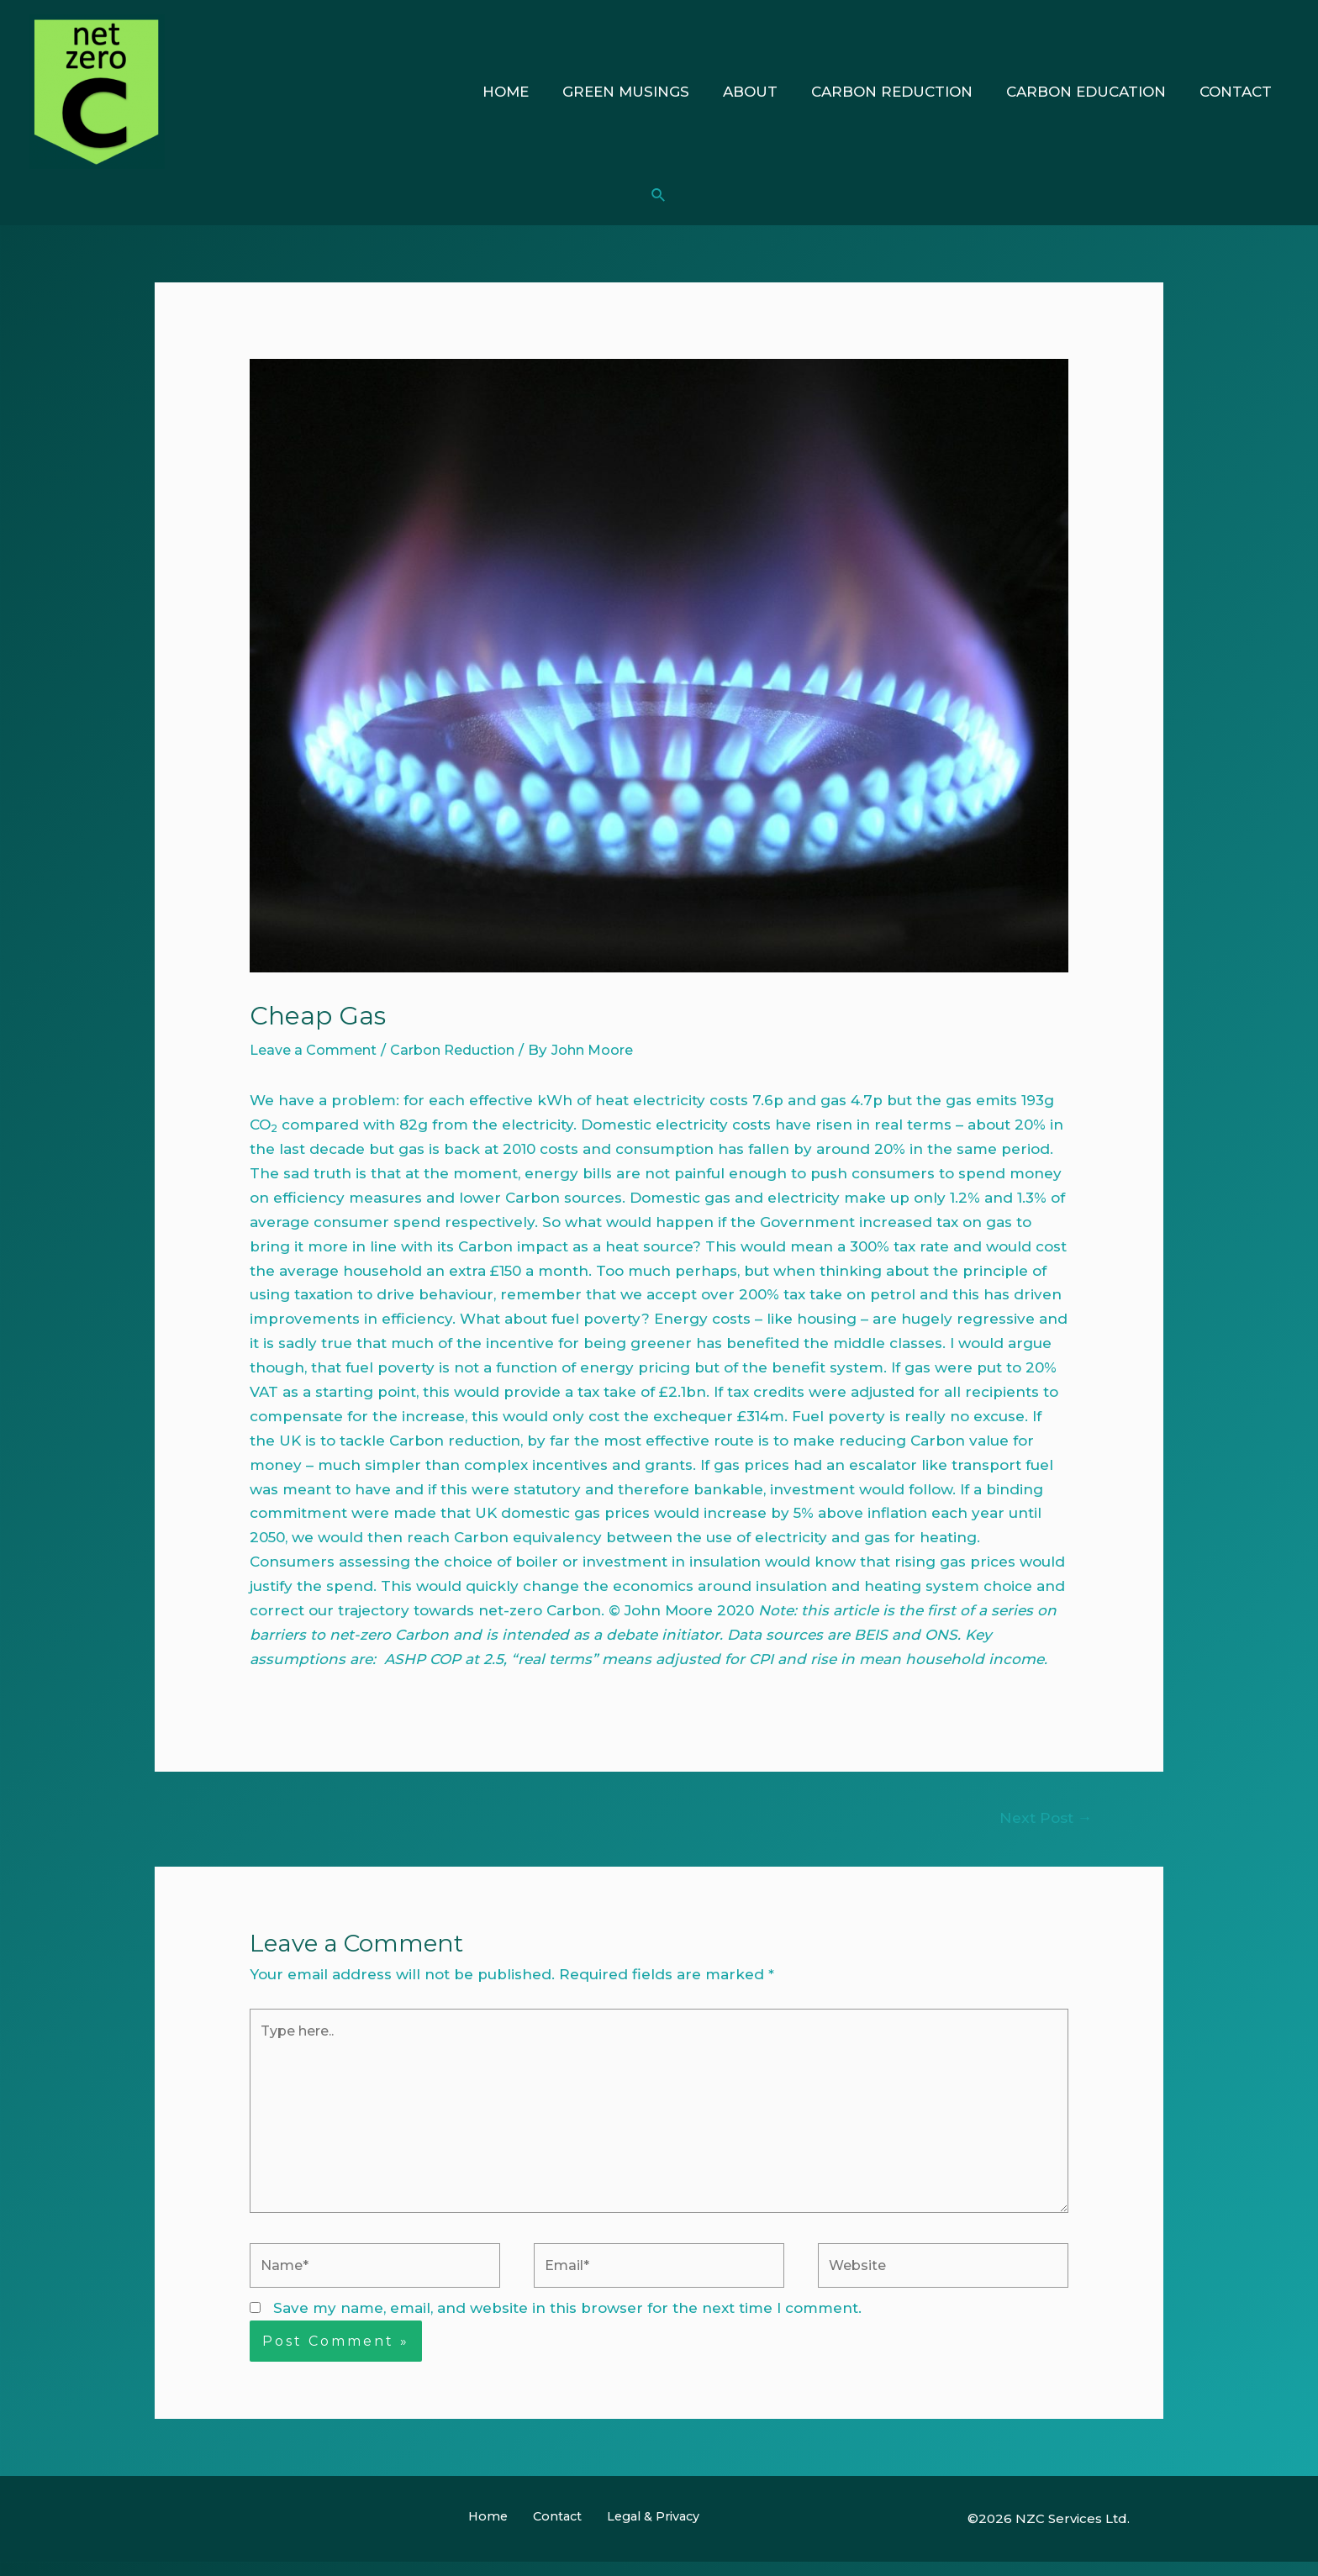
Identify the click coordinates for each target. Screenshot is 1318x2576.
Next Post (1042, 1818)
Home (533, 91)
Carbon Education (1093, 91)
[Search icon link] (659, 196)
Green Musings (648, 91)
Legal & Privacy (641, 2534)
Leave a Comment (317, 1049)
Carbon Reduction (904, 91)
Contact (1238, 91)
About (768, 91)
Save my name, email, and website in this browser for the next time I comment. (567, 2324)
